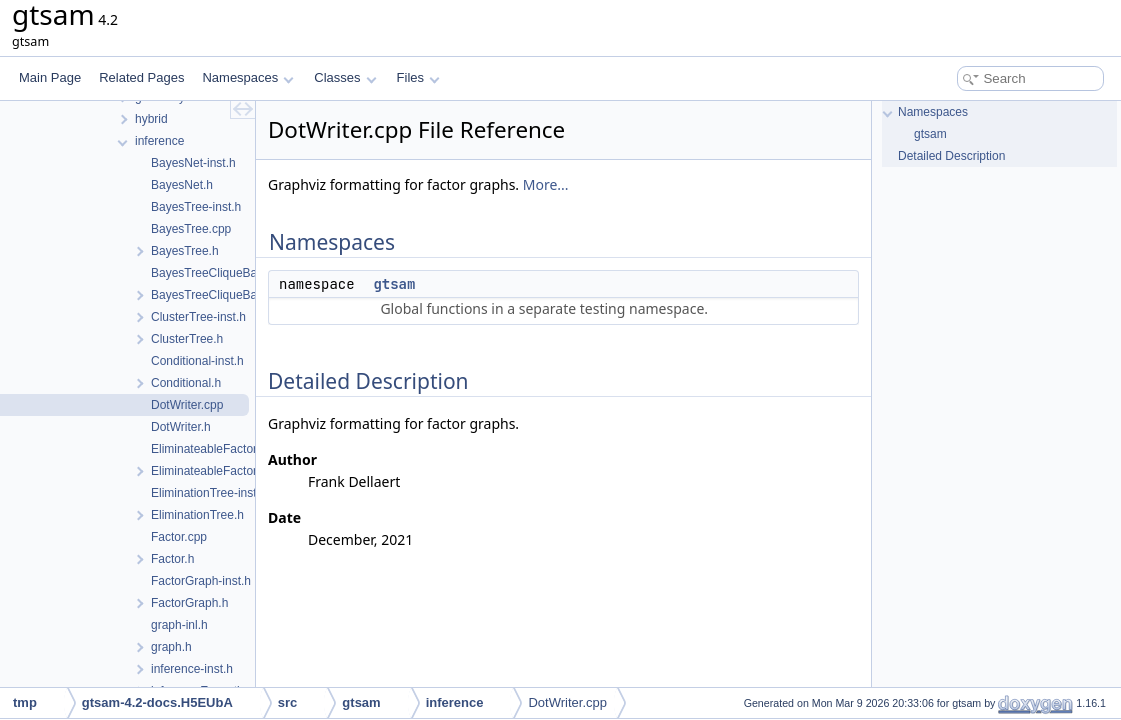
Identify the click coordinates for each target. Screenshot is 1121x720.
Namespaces (247, 77)
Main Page (50, 77)
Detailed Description (951, 156)
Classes (345, 77)
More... (546, 184)
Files (418, 77)
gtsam (394, 284)
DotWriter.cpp (567, 702)
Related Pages (141, 77)
